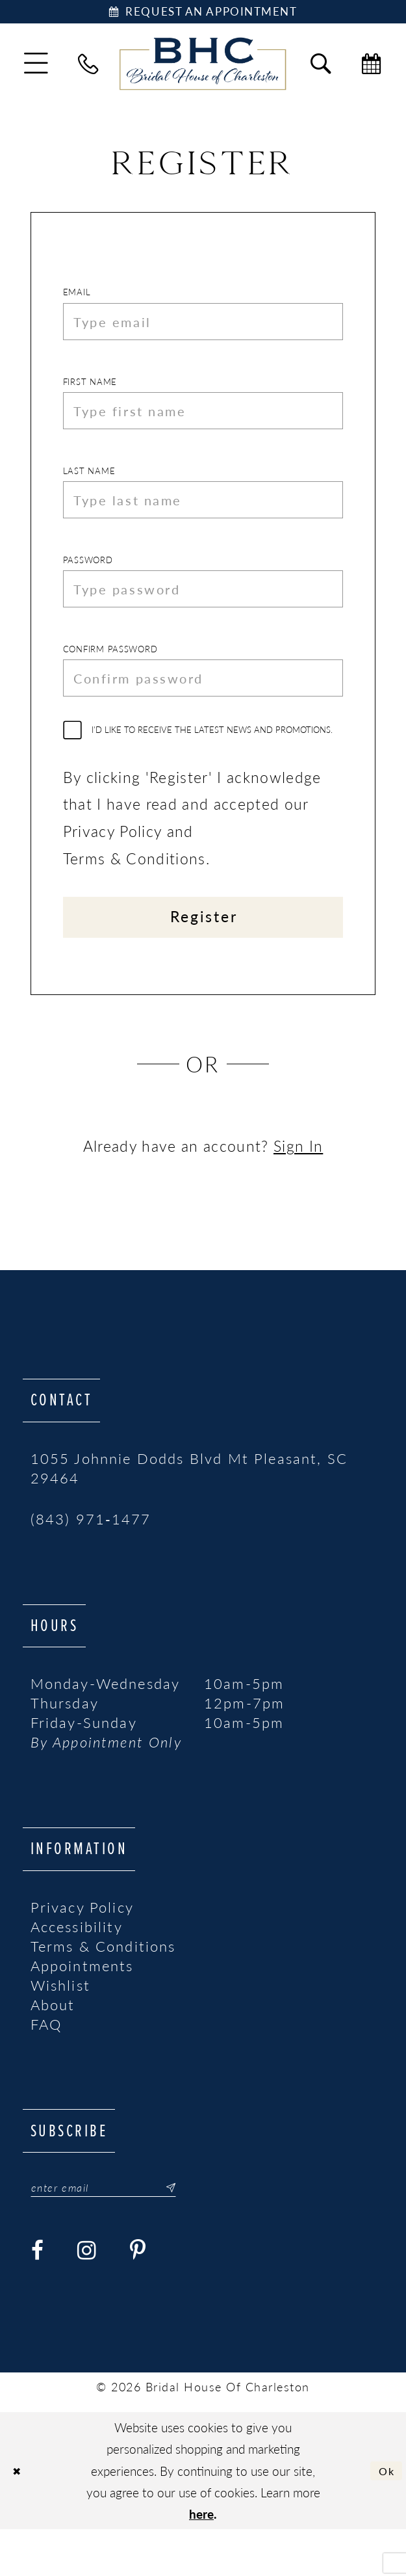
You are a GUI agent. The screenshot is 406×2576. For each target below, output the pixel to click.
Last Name (89, 488)
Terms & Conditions (103, 1989)
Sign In (298, 1189)
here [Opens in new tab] (201, 2560)
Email (77, 296)
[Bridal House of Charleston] (202, 68)
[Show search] (320, 67)
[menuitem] (35, 67)
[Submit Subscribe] (190, 2233)
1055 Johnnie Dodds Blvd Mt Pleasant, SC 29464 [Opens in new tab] (189, 1511)
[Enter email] (117, 2233)
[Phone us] (88, 67)
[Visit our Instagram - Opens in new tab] (87, 2297)
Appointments (82, 2009)
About (53, 2048)
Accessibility (77, 1970)
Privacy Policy (82, 1950)
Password (88, 583)
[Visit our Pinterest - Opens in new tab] (138, 2297)
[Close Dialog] (19, 2517)
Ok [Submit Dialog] (384, 2517)
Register (204, 956)
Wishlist (60, 2028)
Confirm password (110, 679)
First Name (90, 392)
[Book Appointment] (203, 13)
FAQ (46, 2067)
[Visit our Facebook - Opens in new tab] (38, 2297)
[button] (35, 67)
